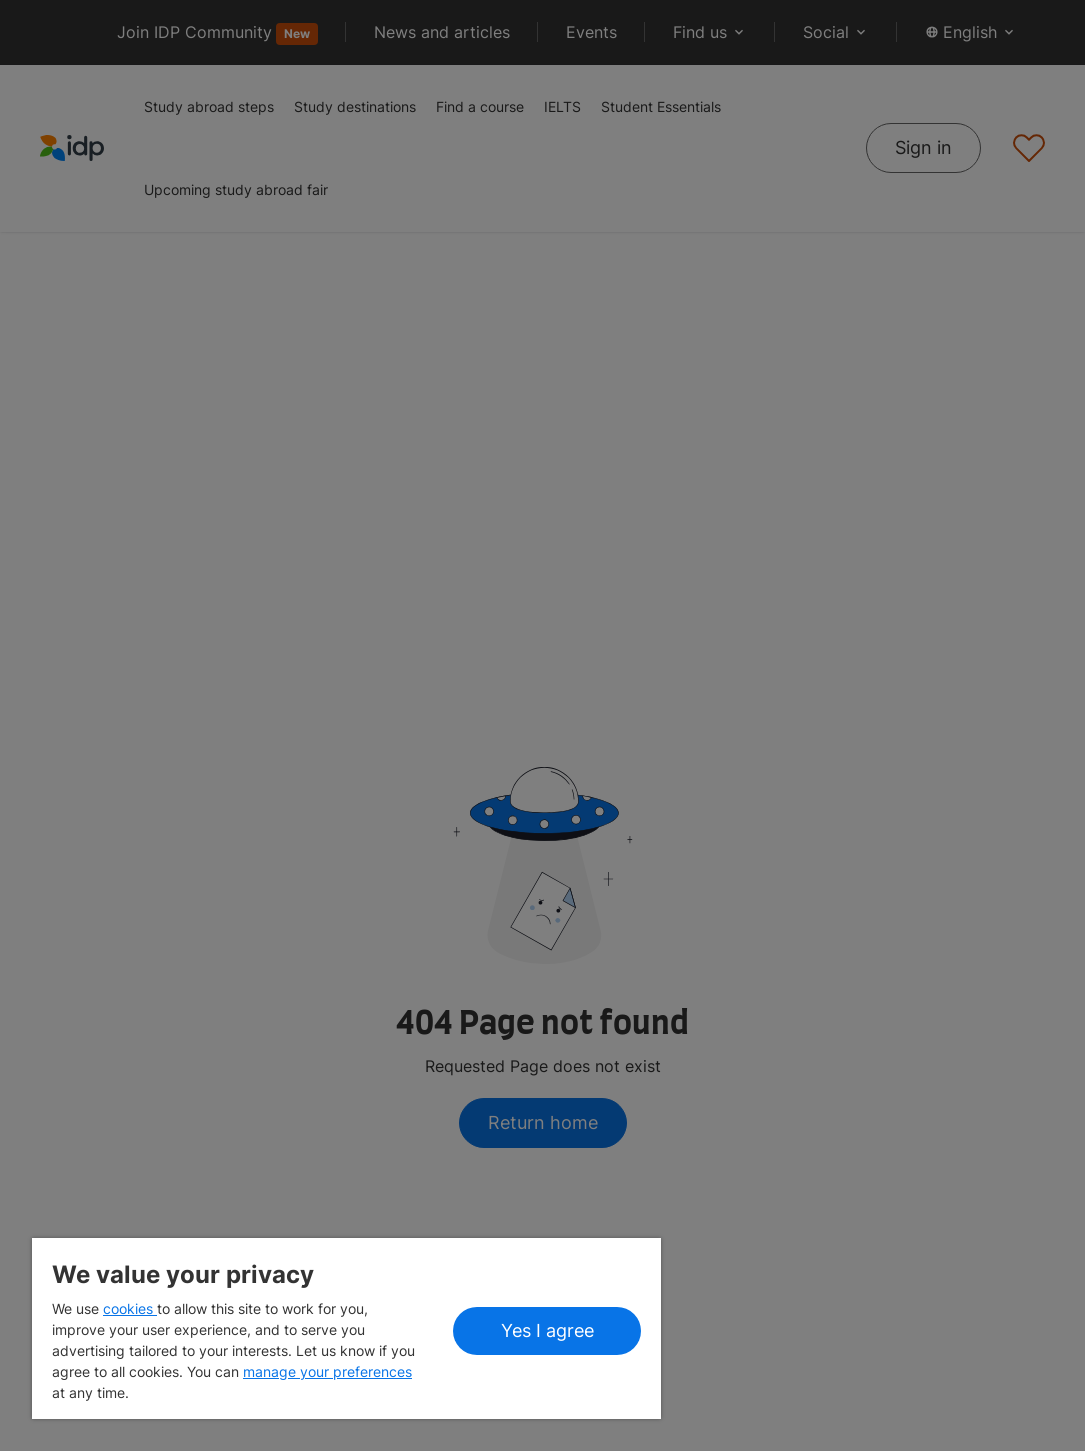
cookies (130, 1308)
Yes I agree (547, 1330)
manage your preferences (327, 1371)
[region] (346, 1328)
